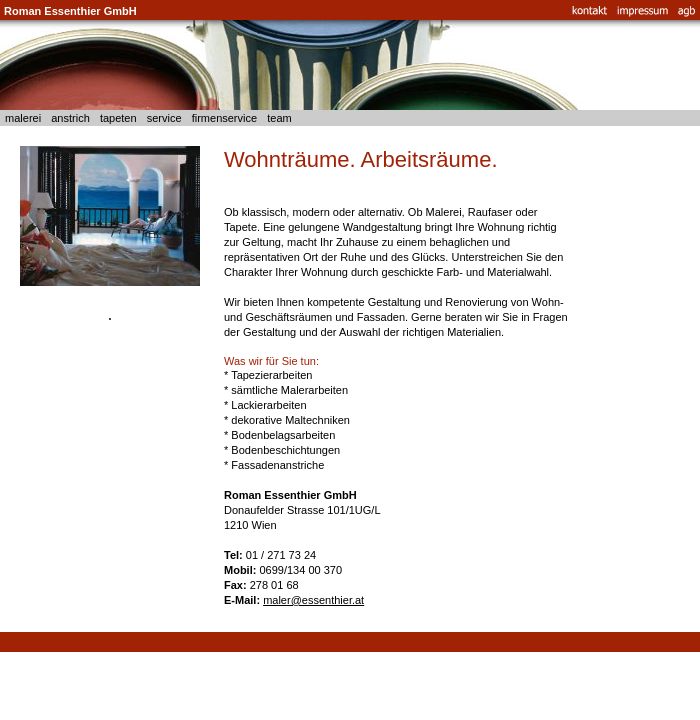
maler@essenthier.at (313, 600)
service (164, 118)
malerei (23, 118)
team (279, 118)
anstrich (70, 118)
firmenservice (225, 118)
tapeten (118, 118)
